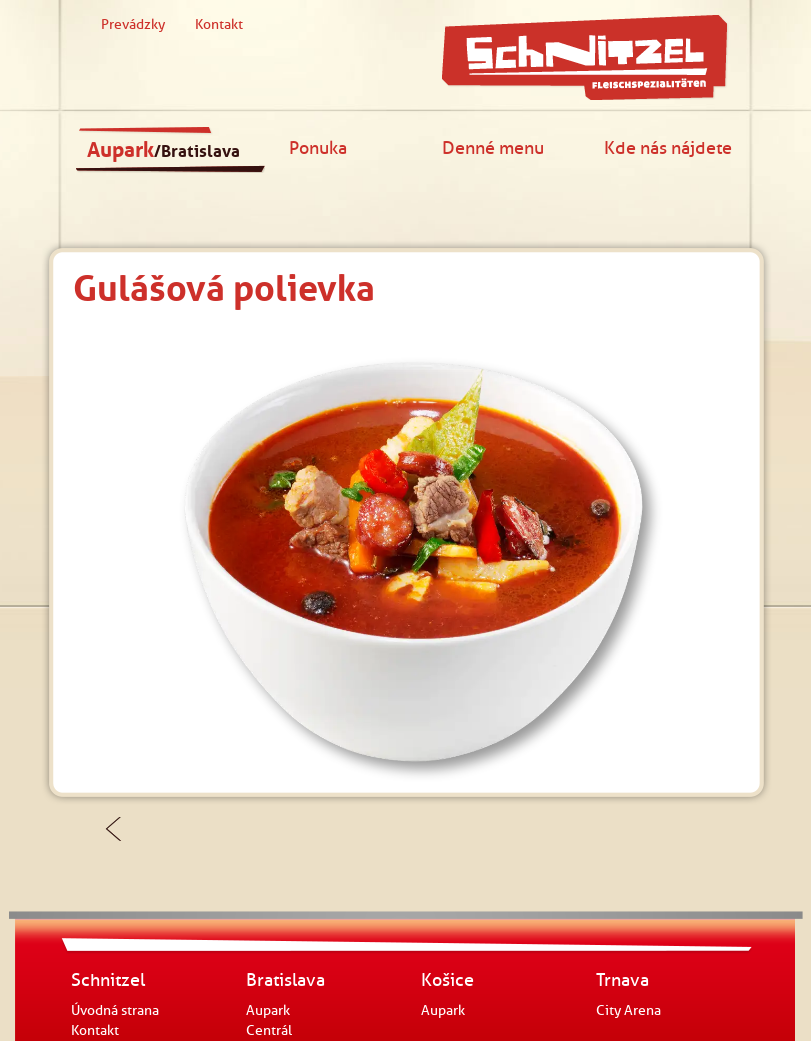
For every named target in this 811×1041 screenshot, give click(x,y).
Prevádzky (133, 24)
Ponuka (318, 147)
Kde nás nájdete (668, 147)
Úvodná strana (115, 1010)
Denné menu (493, 147)
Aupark (163, 150)
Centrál (269, 1030)
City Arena (628, 1010)
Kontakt (219, 24)
